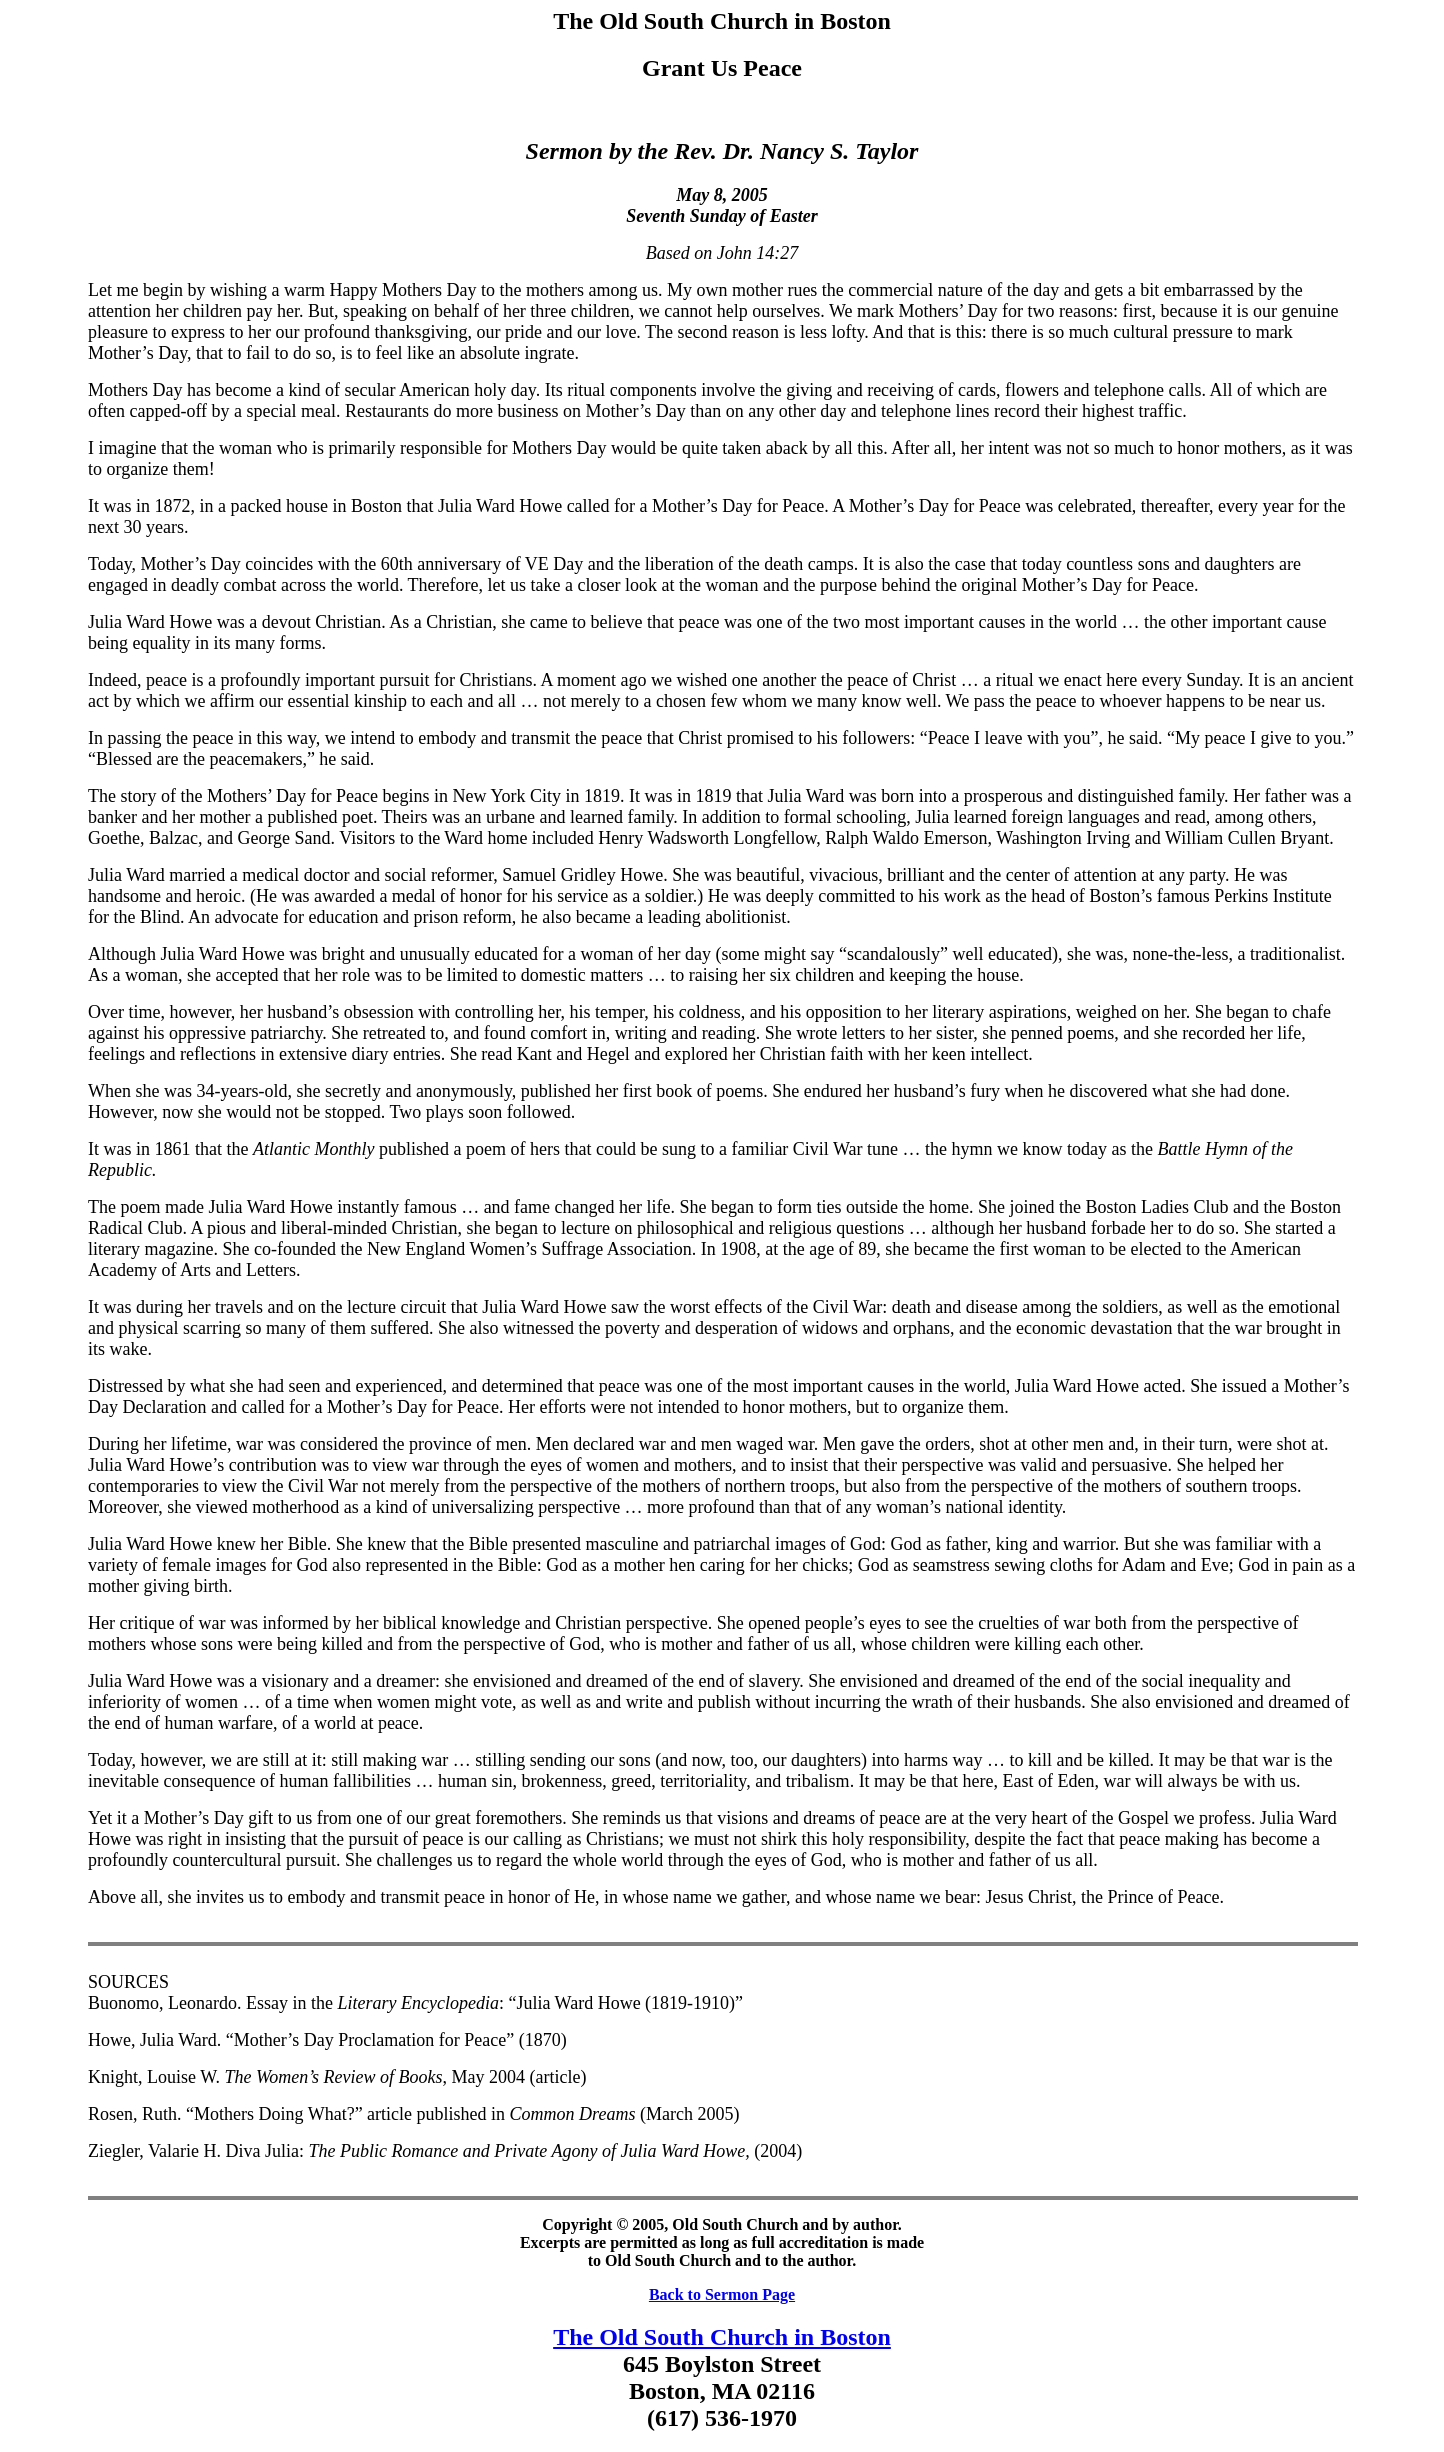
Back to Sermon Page (722, 2294)
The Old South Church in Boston (722, 2337)
